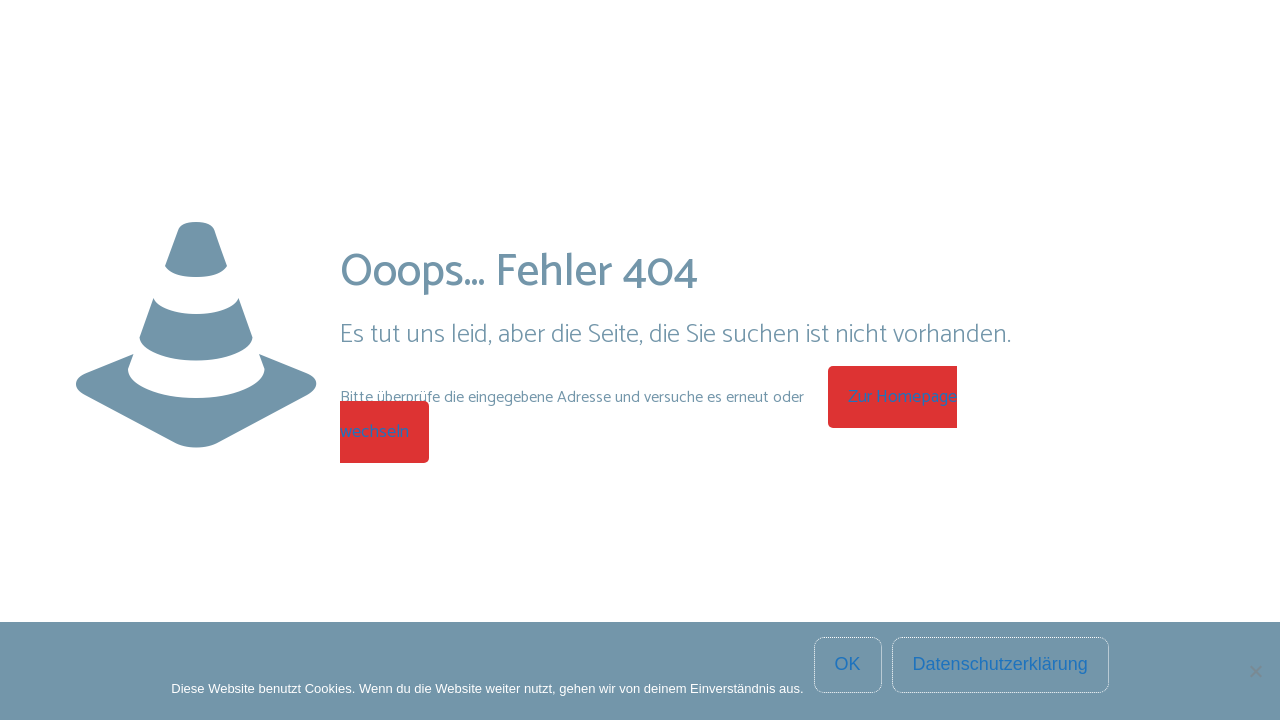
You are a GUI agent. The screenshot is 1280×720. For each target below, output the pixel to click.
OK (848, 664)
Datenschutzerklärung (1000, 664)
